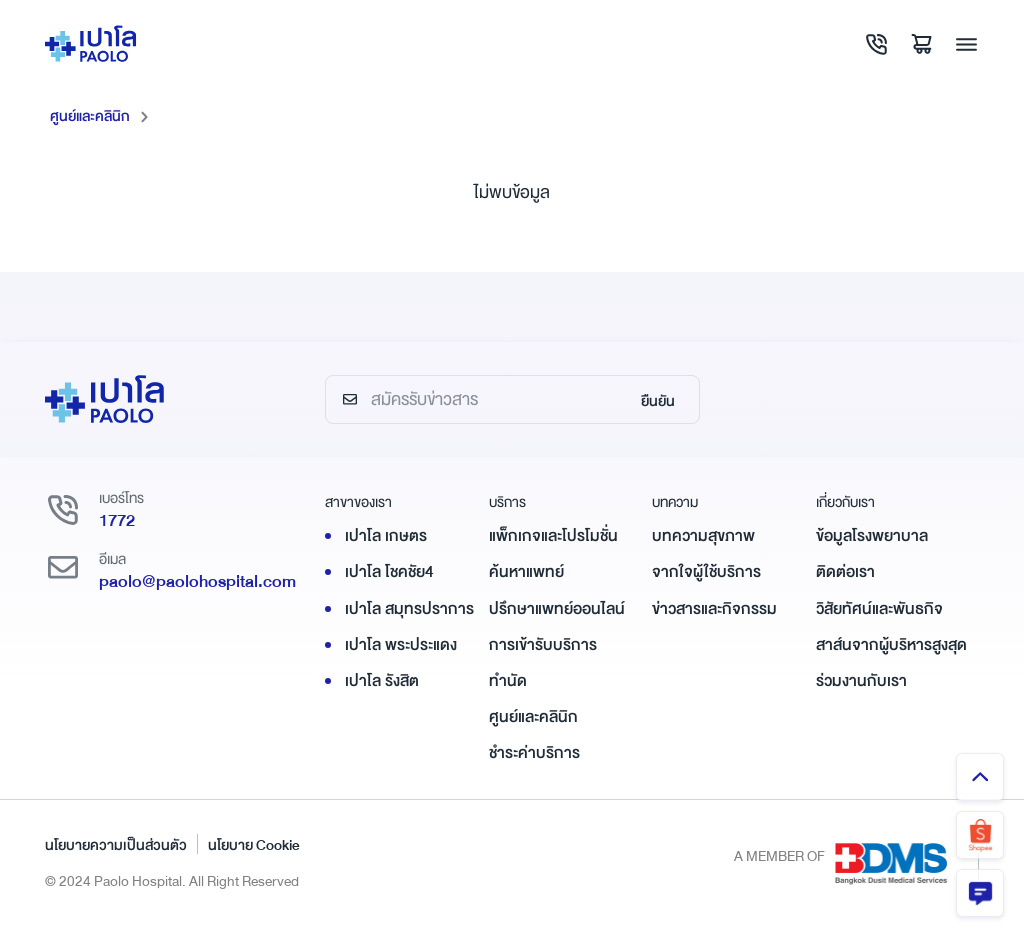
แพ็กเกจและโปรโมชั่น (553, 536)
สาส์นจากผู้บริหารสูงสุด (891, 645)
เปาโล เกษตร (386, 536)
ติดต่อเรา (845, 572)
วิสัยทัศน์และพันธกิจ (879, 609)
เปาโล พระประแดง (401, 645)
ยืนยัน (658, 401)
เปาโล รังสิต (382, 681)
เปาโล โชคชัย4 (389, 572)
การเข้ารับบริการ (543, 645)
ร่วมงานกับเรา (861, 681)
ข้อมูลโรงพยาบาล (872, 536)
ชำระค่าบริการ (534, 753)
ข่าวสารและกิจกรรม (714, 609)
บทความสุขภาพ (703, 536)
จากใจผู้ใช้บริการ (706, 572)
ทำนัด (508, 681)
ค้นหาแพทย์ (526, 572)
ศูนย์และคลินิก (90, 116)
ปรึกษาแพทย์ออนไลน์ (557, 609)
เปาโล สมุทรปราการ (409, 609)
